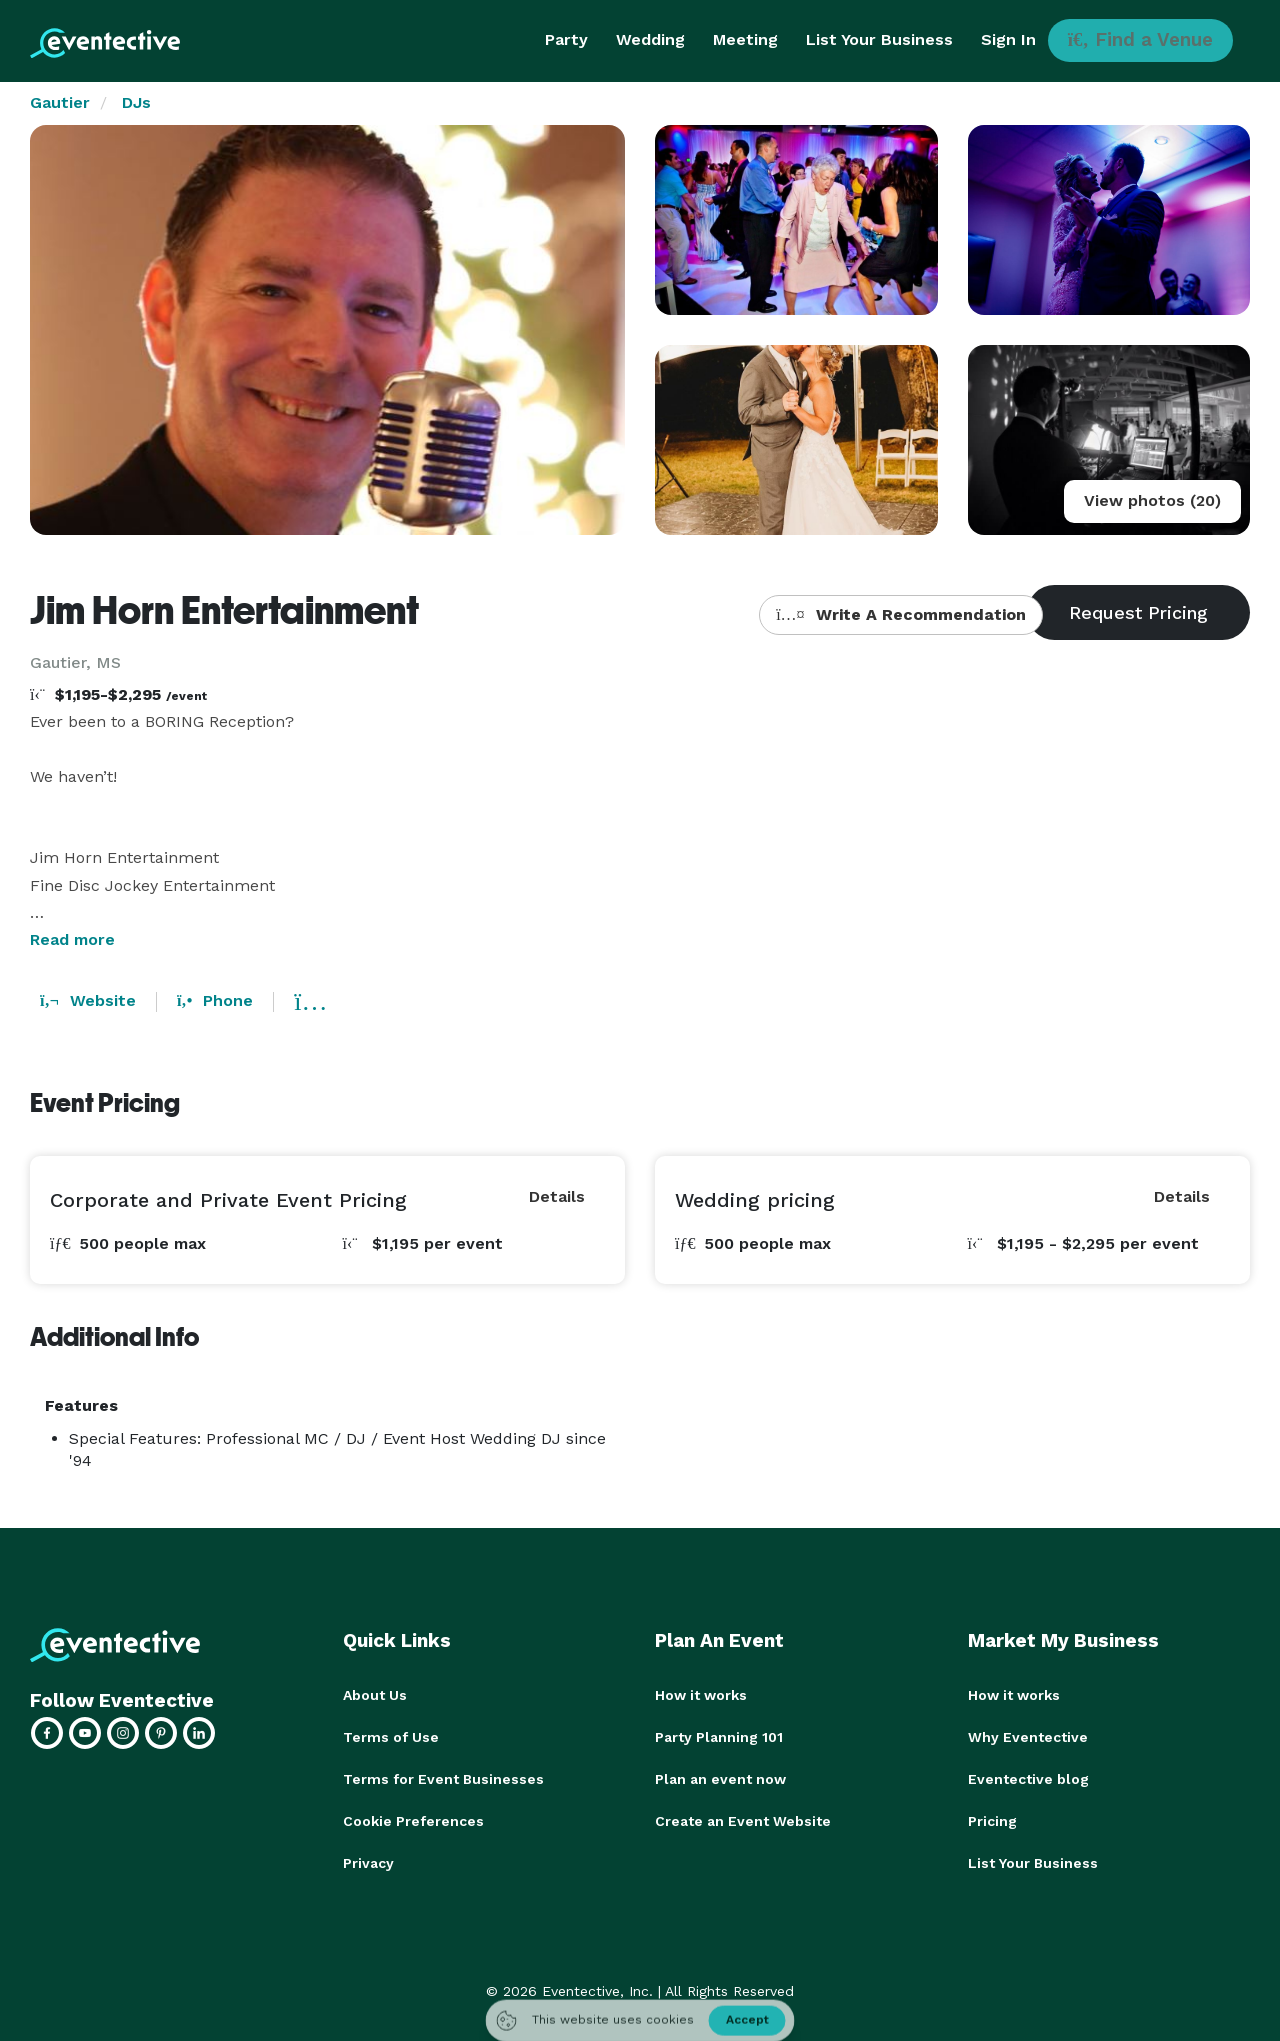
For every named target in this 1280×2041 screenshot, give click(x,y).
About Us (375, 1695)
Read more (72, 939)
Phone (215, 1000)
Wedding (650, 39)
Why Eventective (1028, 1737)
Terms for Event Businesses (443, 1779)
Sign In (1008, 39)
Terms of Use (391, 1737)
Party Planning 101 (719, 1737)
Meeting (745, 39)
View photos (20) (1152, 500)
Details (557, 1196)
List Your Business (879, 39)
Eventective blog (1028, 1779)
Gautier (60, 102)
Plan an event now (720, 1779)
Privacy (368, 1863)
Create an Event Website (743, 1821)
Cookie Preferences (413, 1821)
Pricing (992, 1821)
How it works (701, 1695)
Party (566, 39)
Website (88, 1000)
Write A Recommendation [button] (900, 614)
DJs (136, 102)
